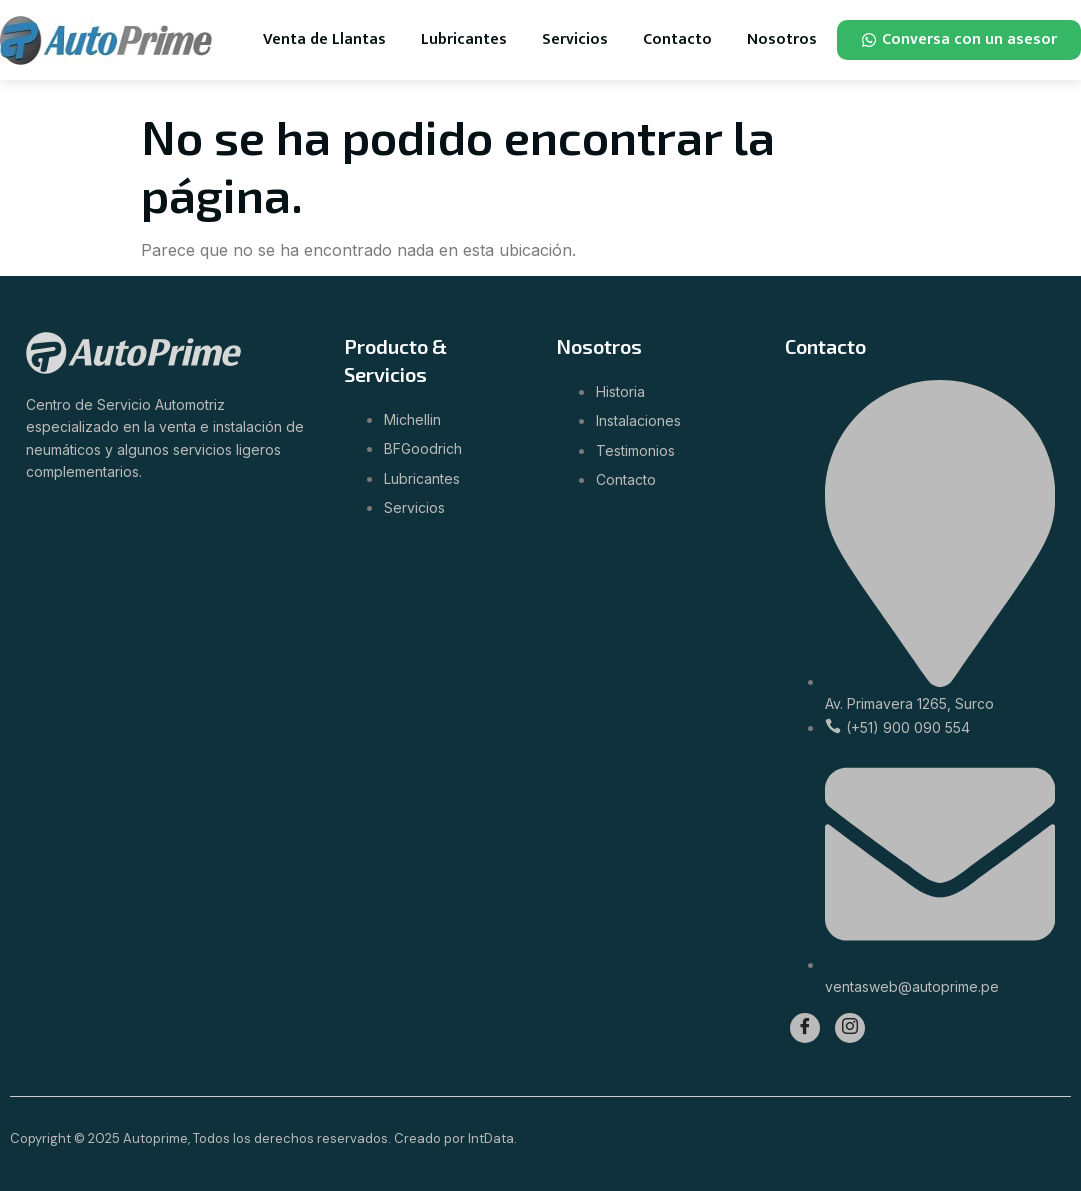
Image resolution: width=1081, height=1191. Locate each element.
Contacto (677, 39)
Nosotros (782, 39)
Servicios (575, 39)
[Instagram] (850, 1028)
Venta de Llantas (324, 39)
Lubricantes (464, 39)
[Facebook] (805, 1028)
